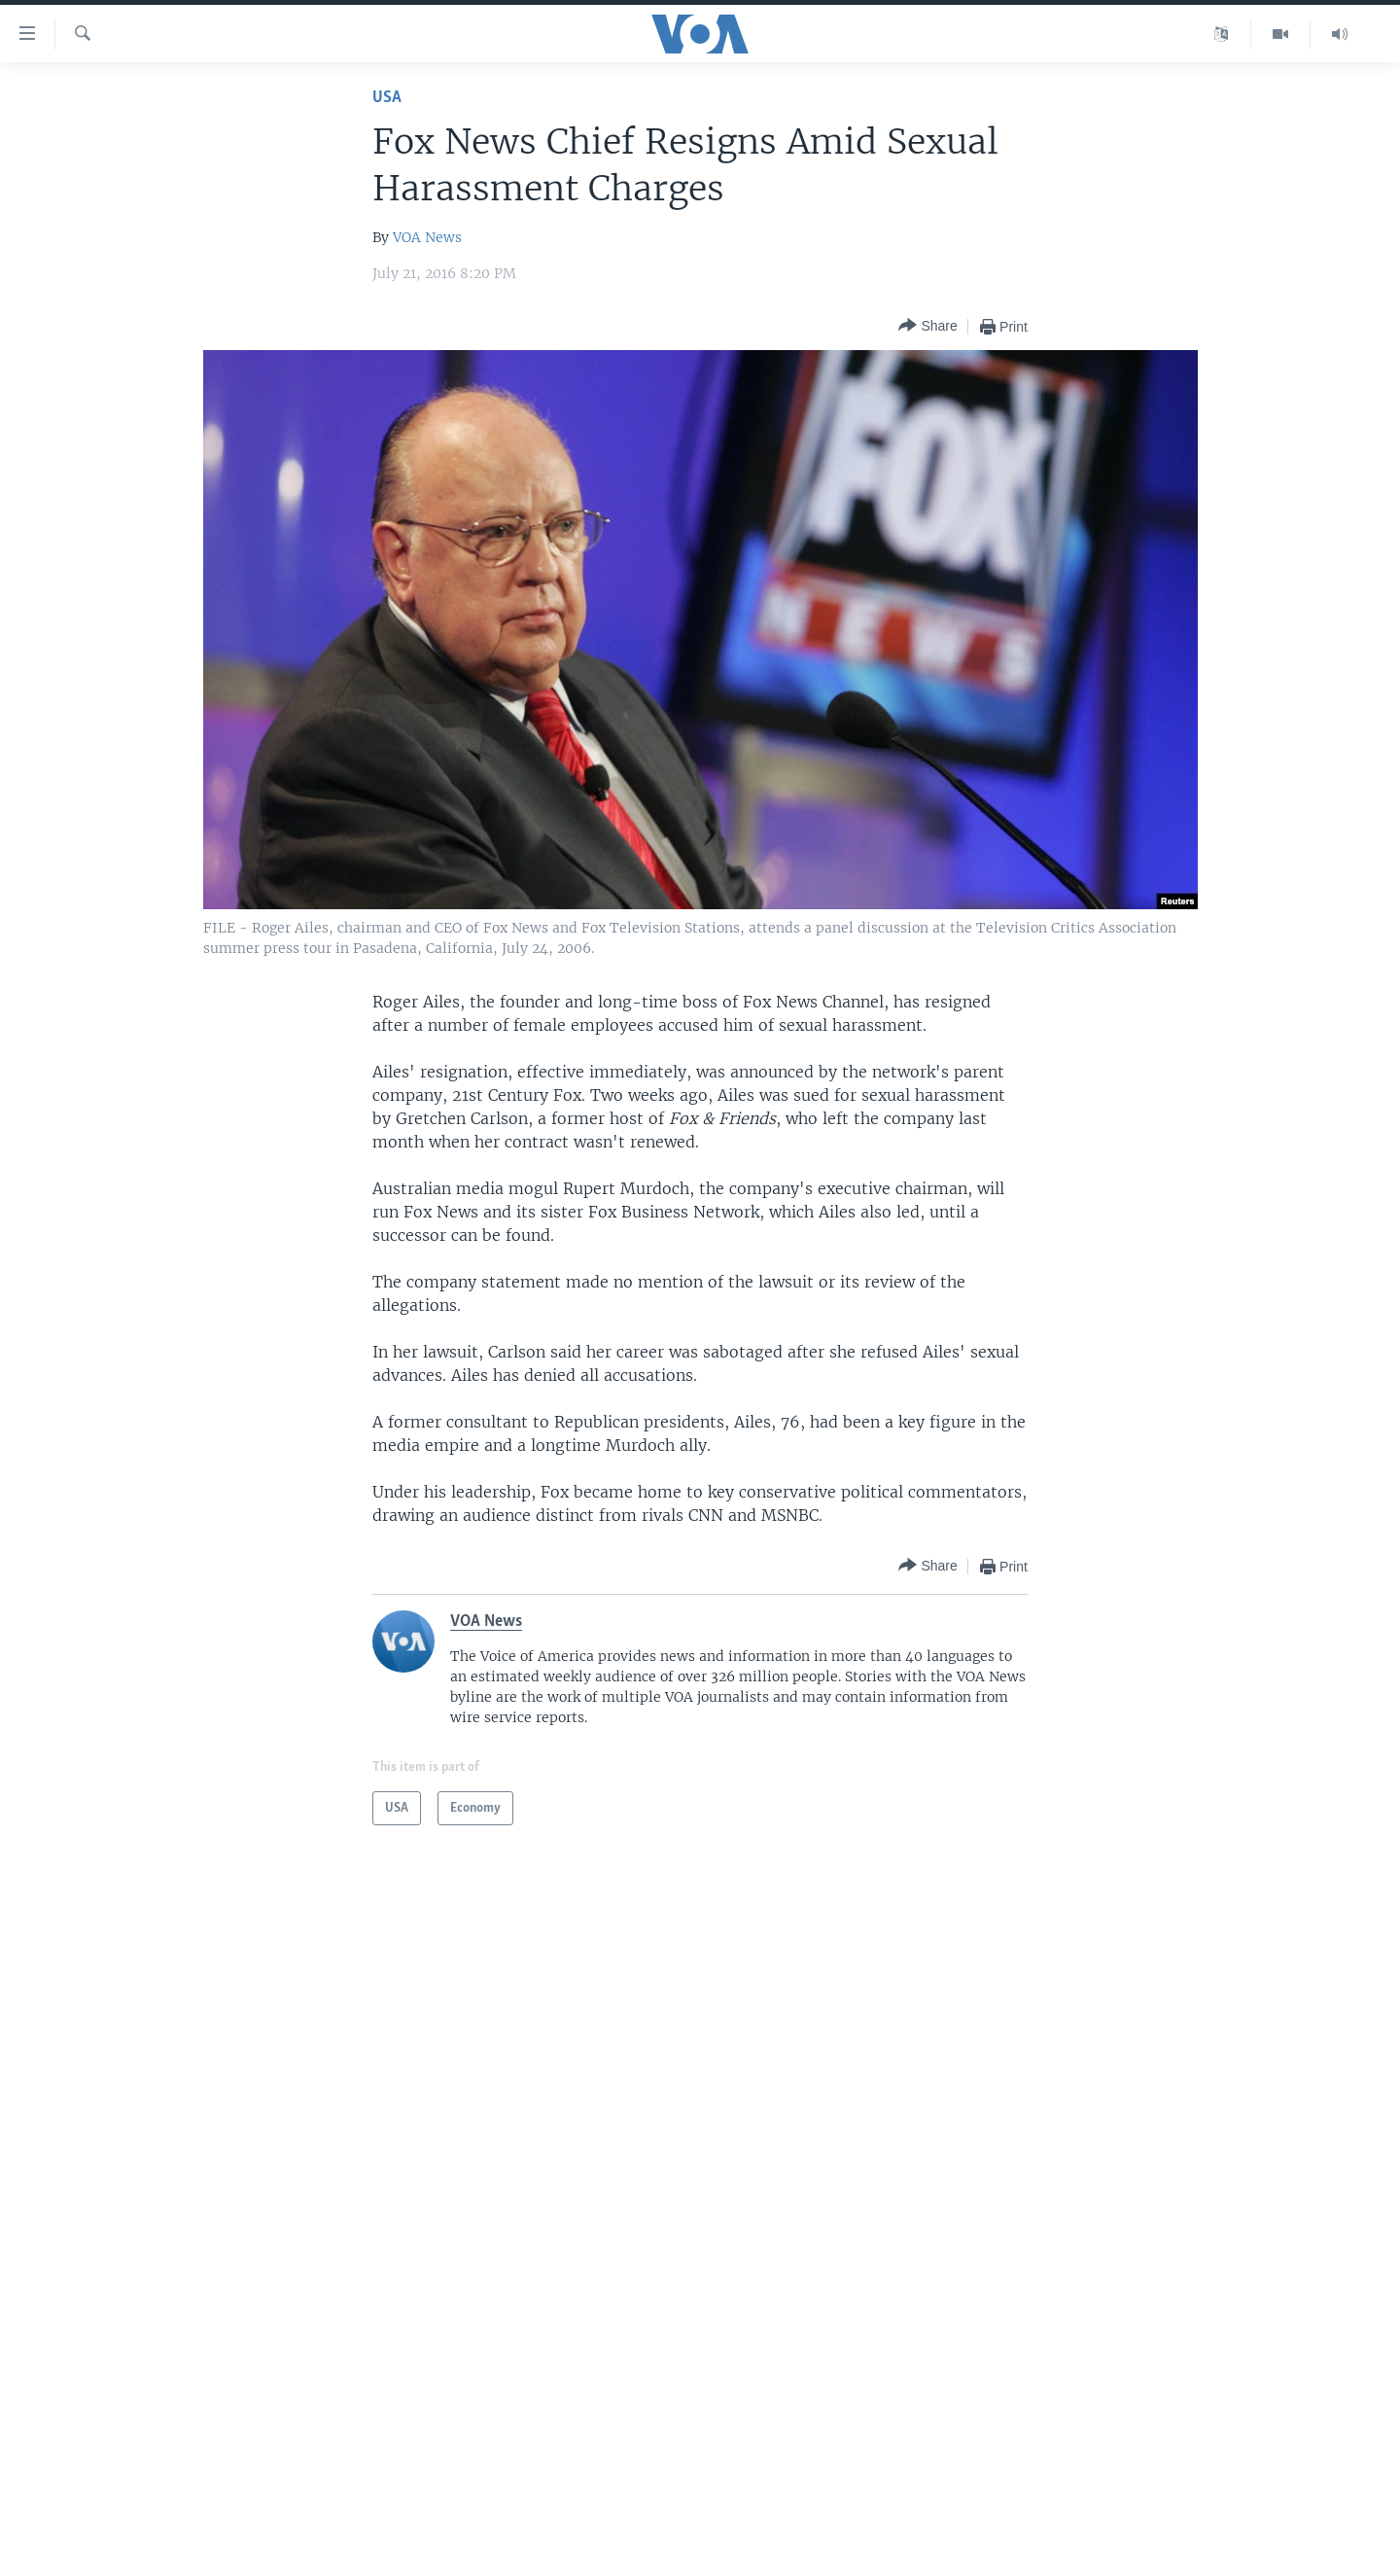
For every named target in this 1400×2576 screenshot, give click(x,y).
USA (387, 97)
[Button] (927, 326)
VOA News (427, 237)
